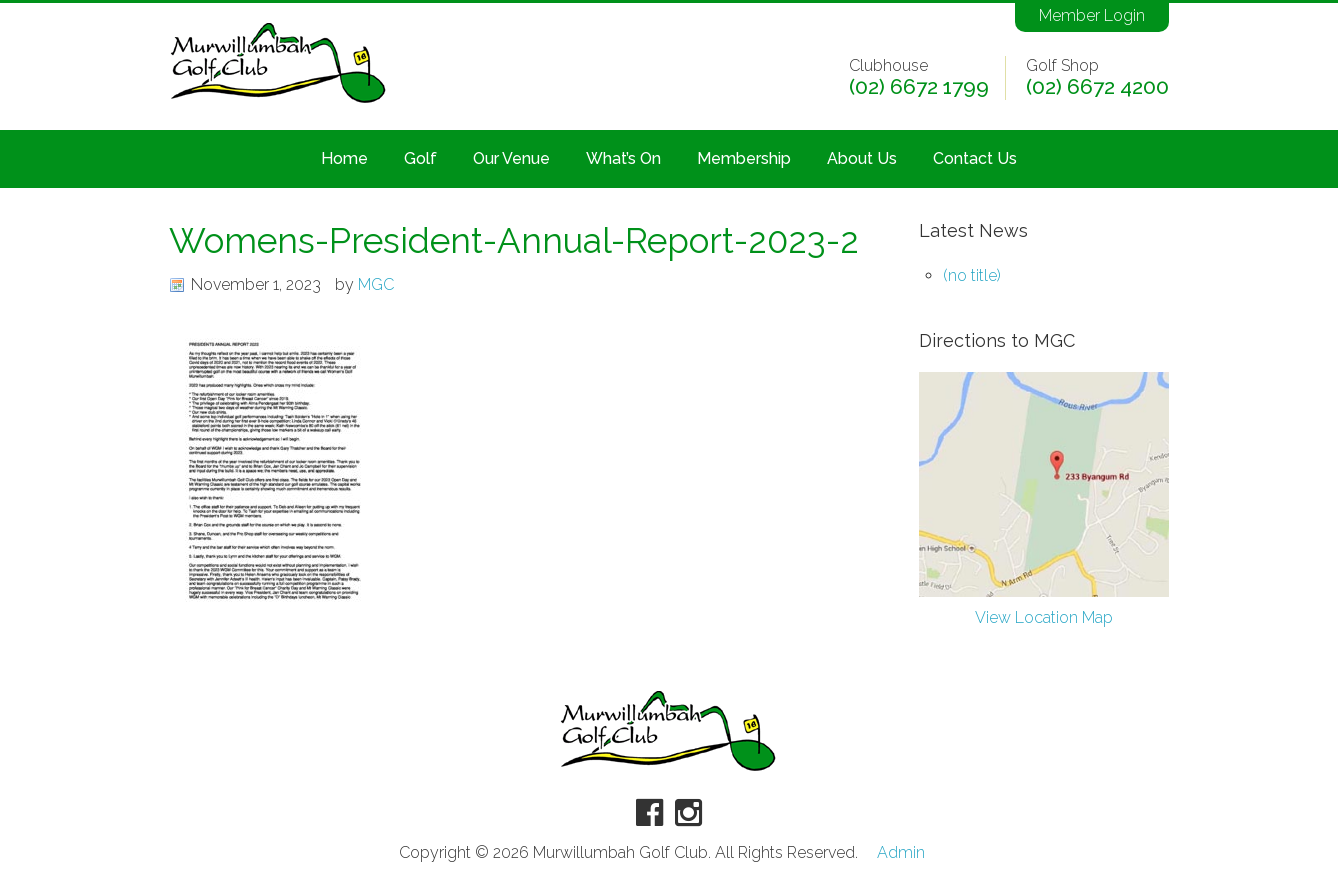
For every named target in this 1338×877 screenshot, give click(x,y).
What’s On (623, 158)
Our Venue (511, 158)
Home (344, 158)
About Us (862, 158)
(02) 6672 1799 (919, 87)
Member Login (1092, 15)
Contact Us (975, 158)
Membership (744, 158)
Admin (901, 853)
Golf (420, 158)
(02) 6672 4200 (1097, 87)
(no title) (972, 275)
